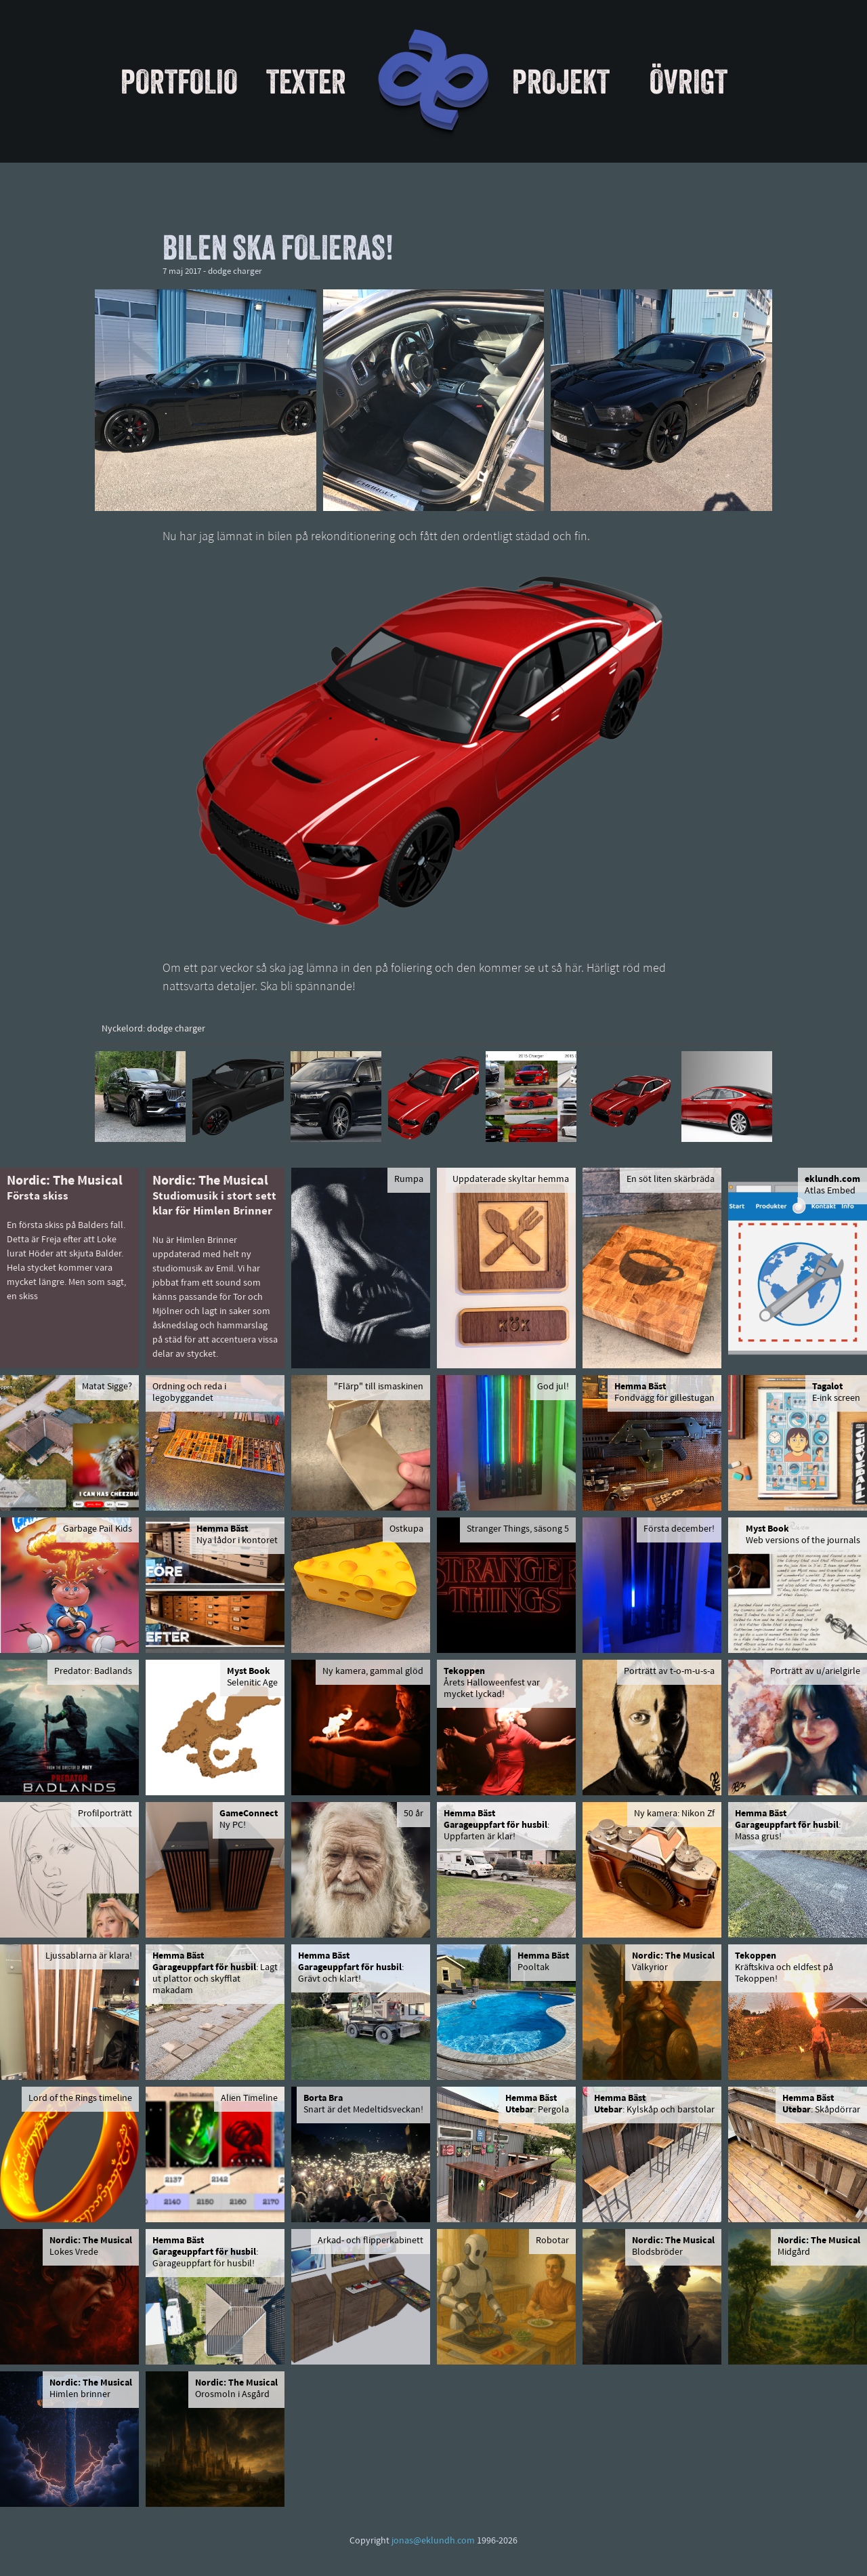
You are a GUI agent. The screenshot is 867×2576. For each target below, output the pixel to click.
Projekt (561, 81)
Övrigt (688, 81)
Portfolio (179, 81)
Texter (306, 81)
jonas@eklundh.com (433, 2541)
